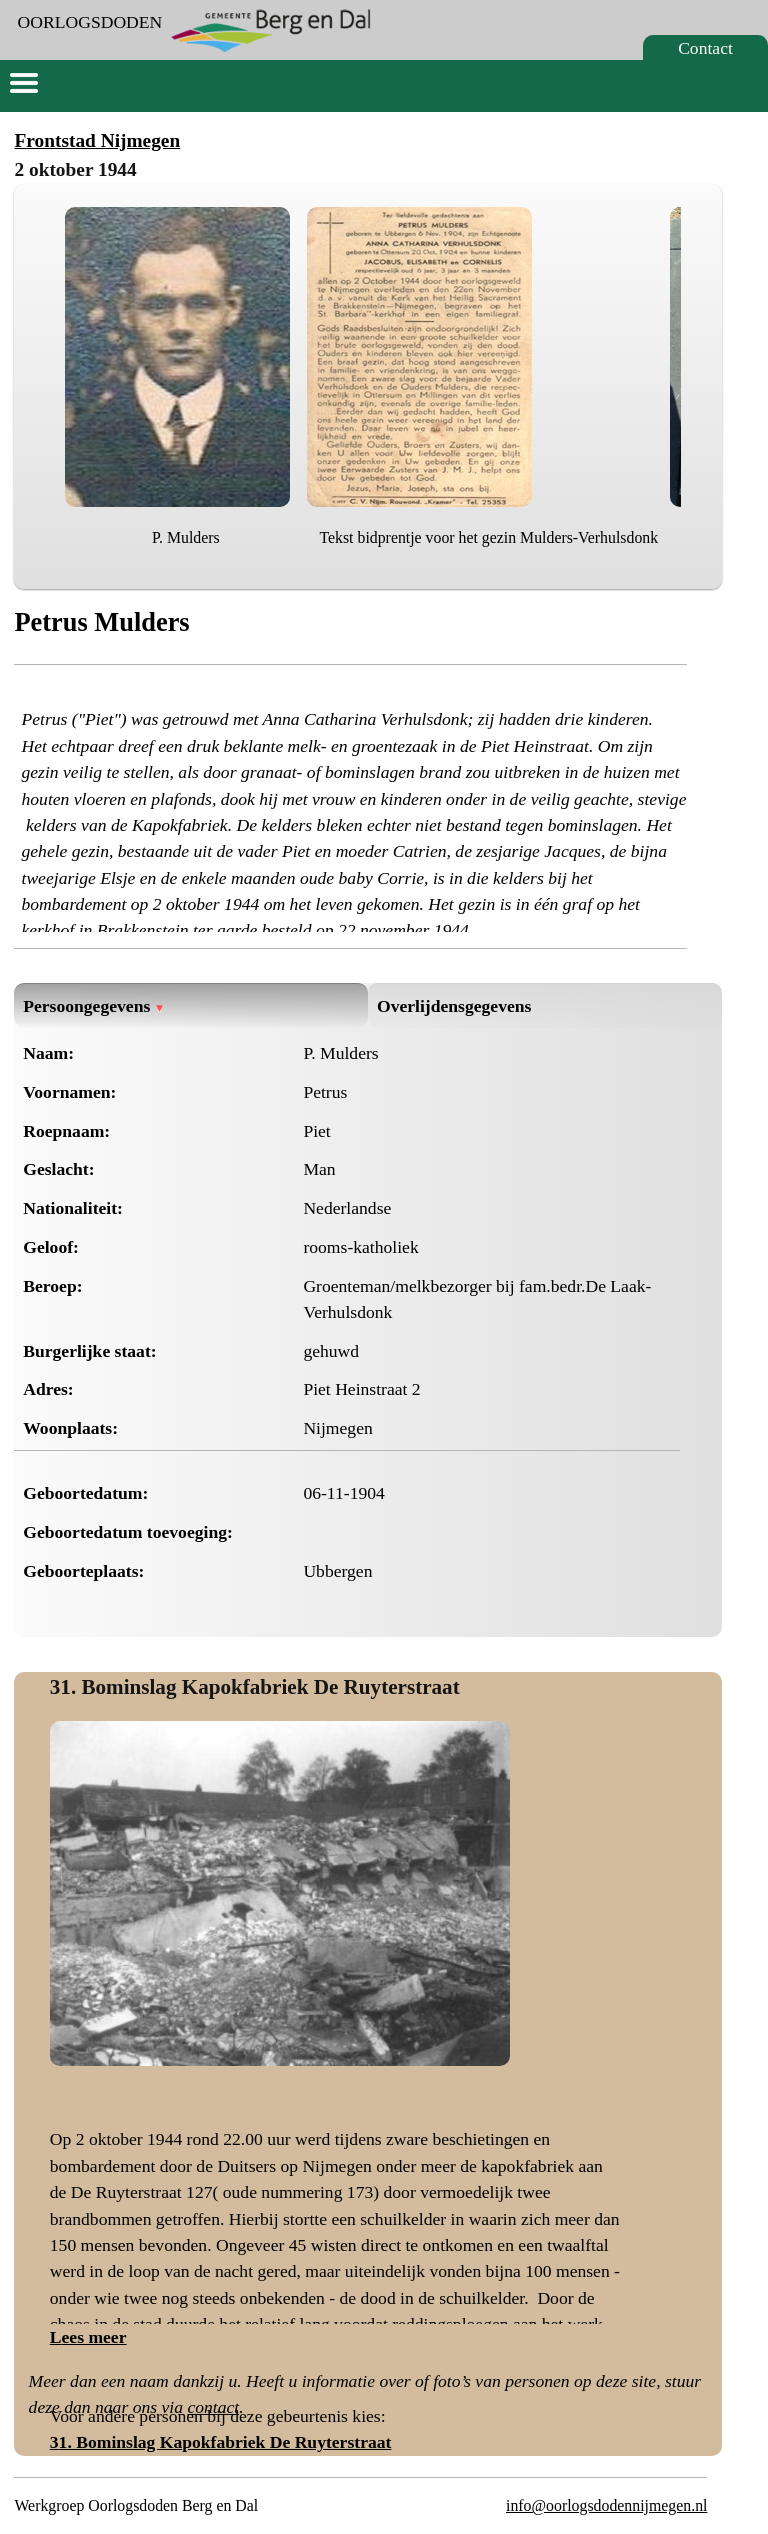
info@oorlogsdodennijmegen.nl (606, 2505)
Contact (705, 48)
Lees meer (88, 2337)
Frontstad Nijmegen (97, 140)
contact (213, 2407)
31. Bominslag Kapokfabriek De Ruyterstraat (255, 1687)
